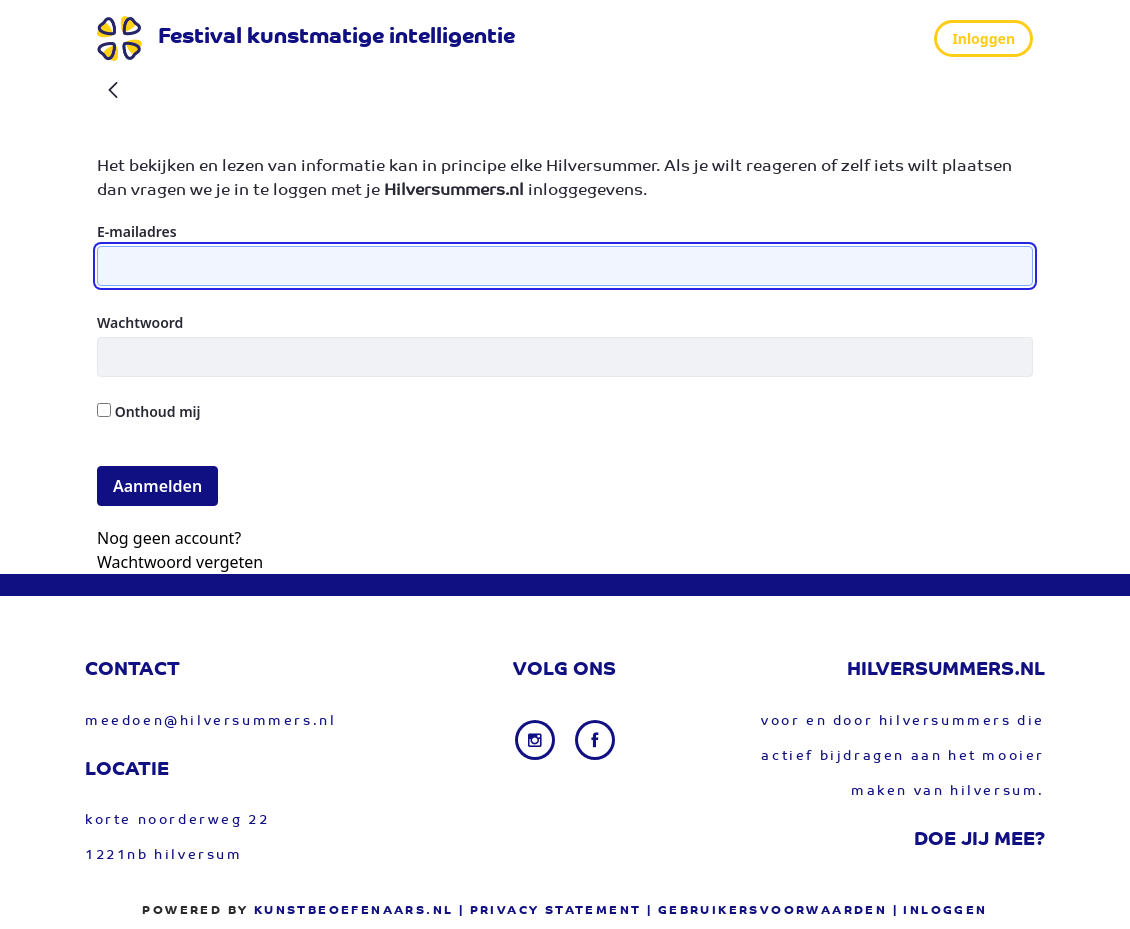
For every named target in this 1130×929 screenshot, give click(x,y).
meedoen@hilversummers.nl (210, 721)
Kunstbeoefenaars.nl (354, 911)
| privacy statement (550, 911)
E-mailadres (137, 231)
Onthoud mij (149, 411)
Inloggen (983, 38)
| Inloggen (940, 911)
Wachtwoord (140, 322)
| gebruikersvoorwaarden (767, 911)
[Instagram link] (537, 740)
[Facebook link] (595, 740)
